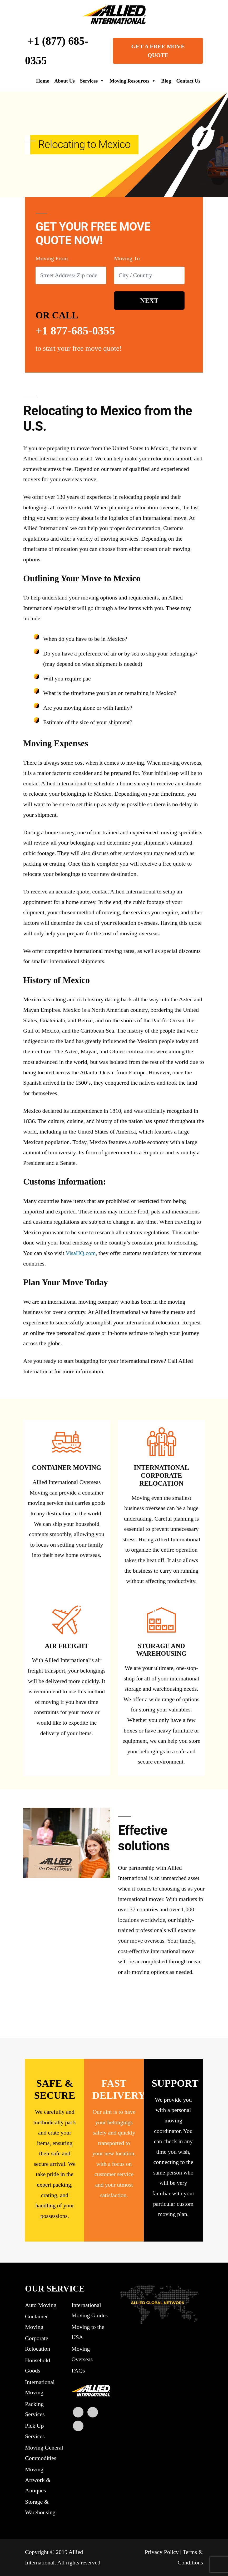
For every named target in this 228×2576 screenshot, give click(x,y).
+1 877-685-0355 (76, 330)
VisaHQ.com (81, 1253)
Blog (166, 81)
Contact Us (188, 81)
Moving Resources (133, 81)
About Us (64, 81)
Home (42, 81)
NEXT (149, 300)
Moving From (52, 259)
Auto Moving (40, 2305)
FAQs (78, 2371)
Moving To (127, 259)
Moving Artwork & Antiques (38, 2480)
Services (92, 81)
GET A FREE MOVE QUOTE (158, 51)
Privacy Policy (162, 2552)
